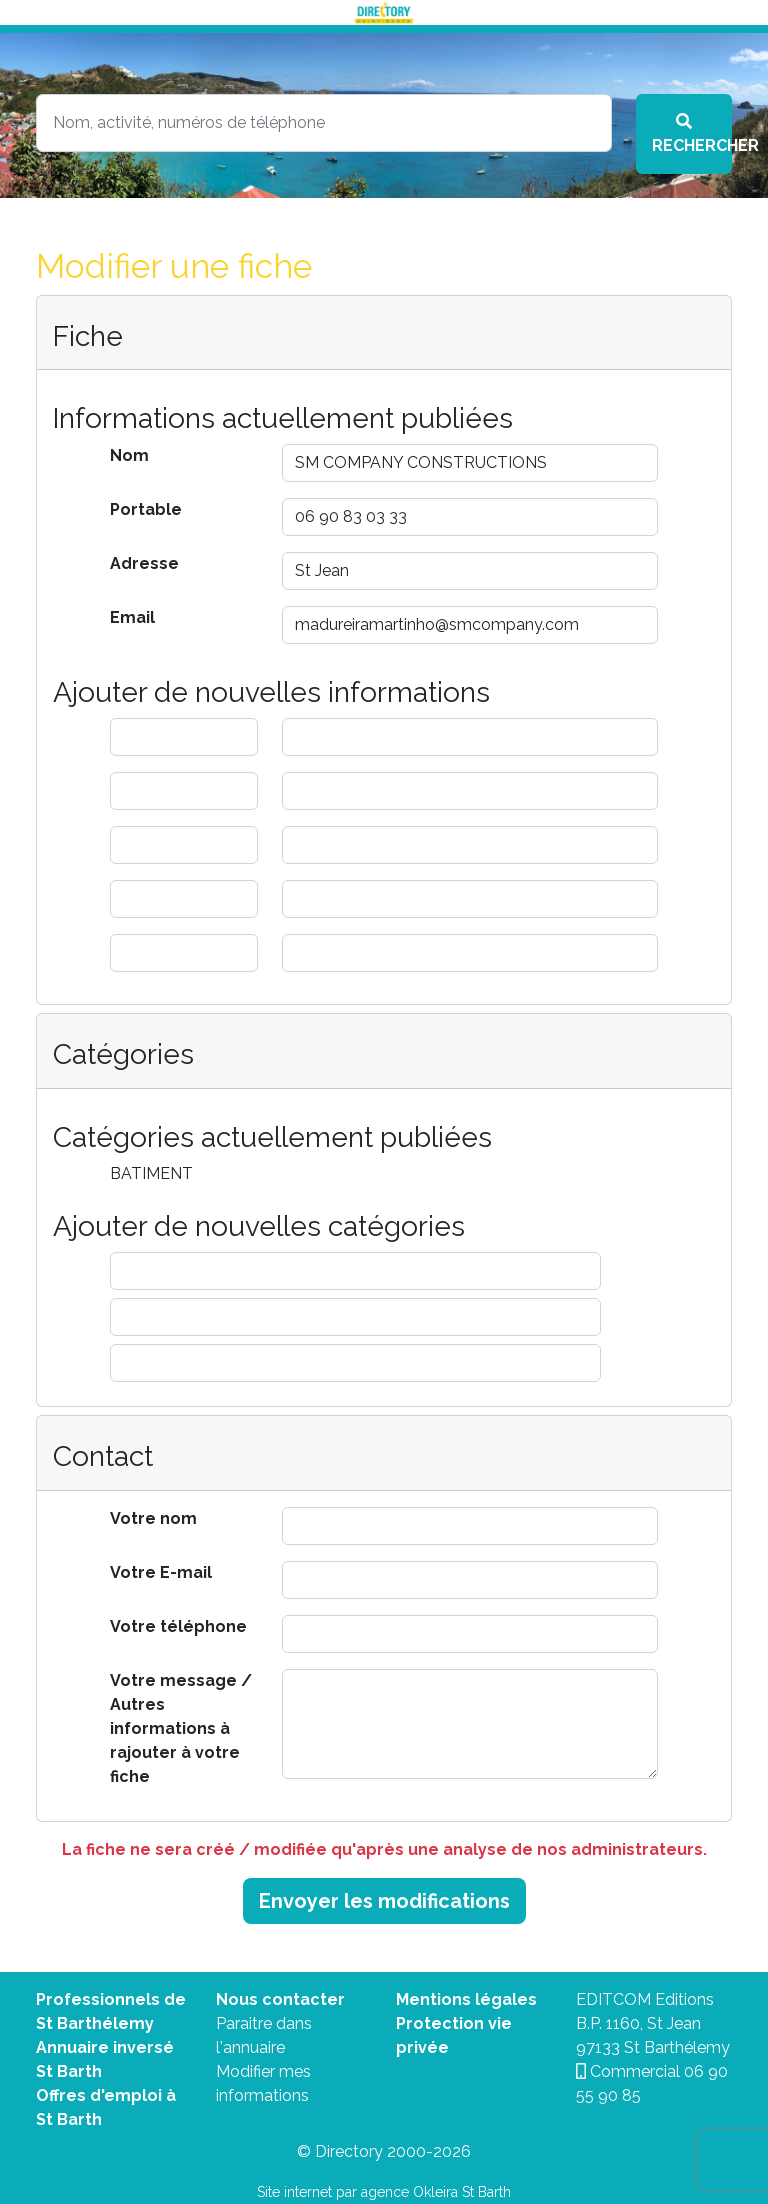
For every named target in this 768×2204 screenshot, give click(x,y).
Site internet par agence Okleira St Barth (384, 2192)
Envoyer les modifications (384, 1901)
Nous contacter (280, 1999)
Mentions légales (466, 1999)
